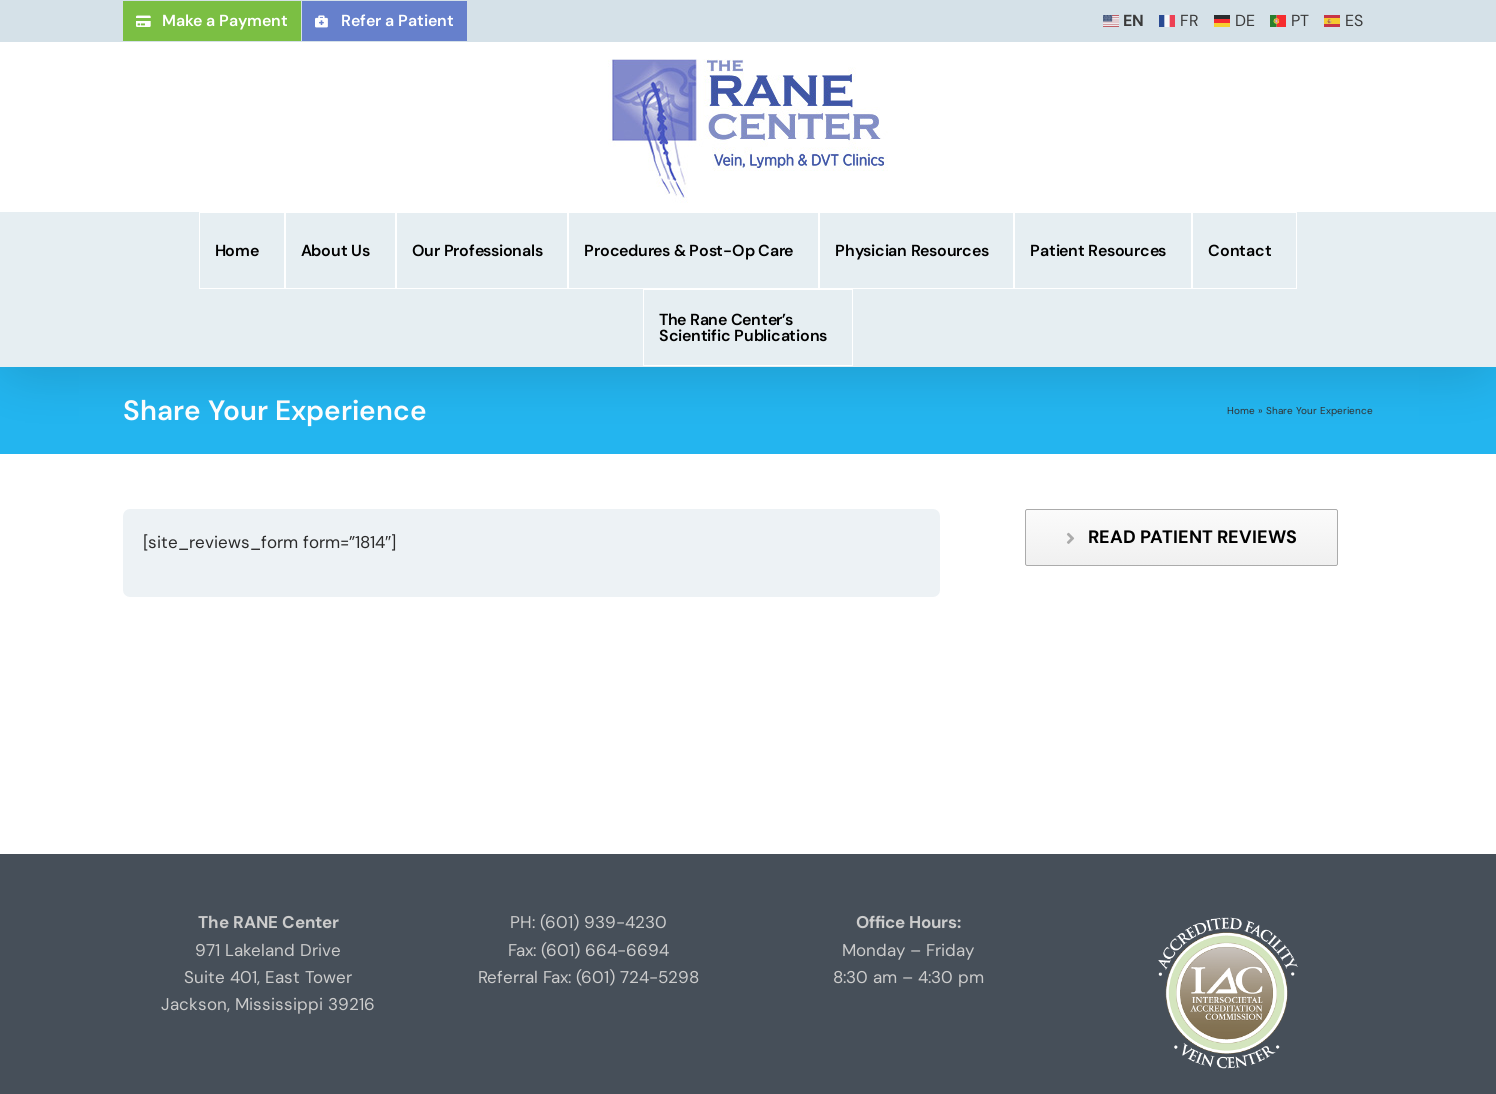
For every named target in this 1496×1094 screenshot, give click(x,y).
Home (1241, 410)
